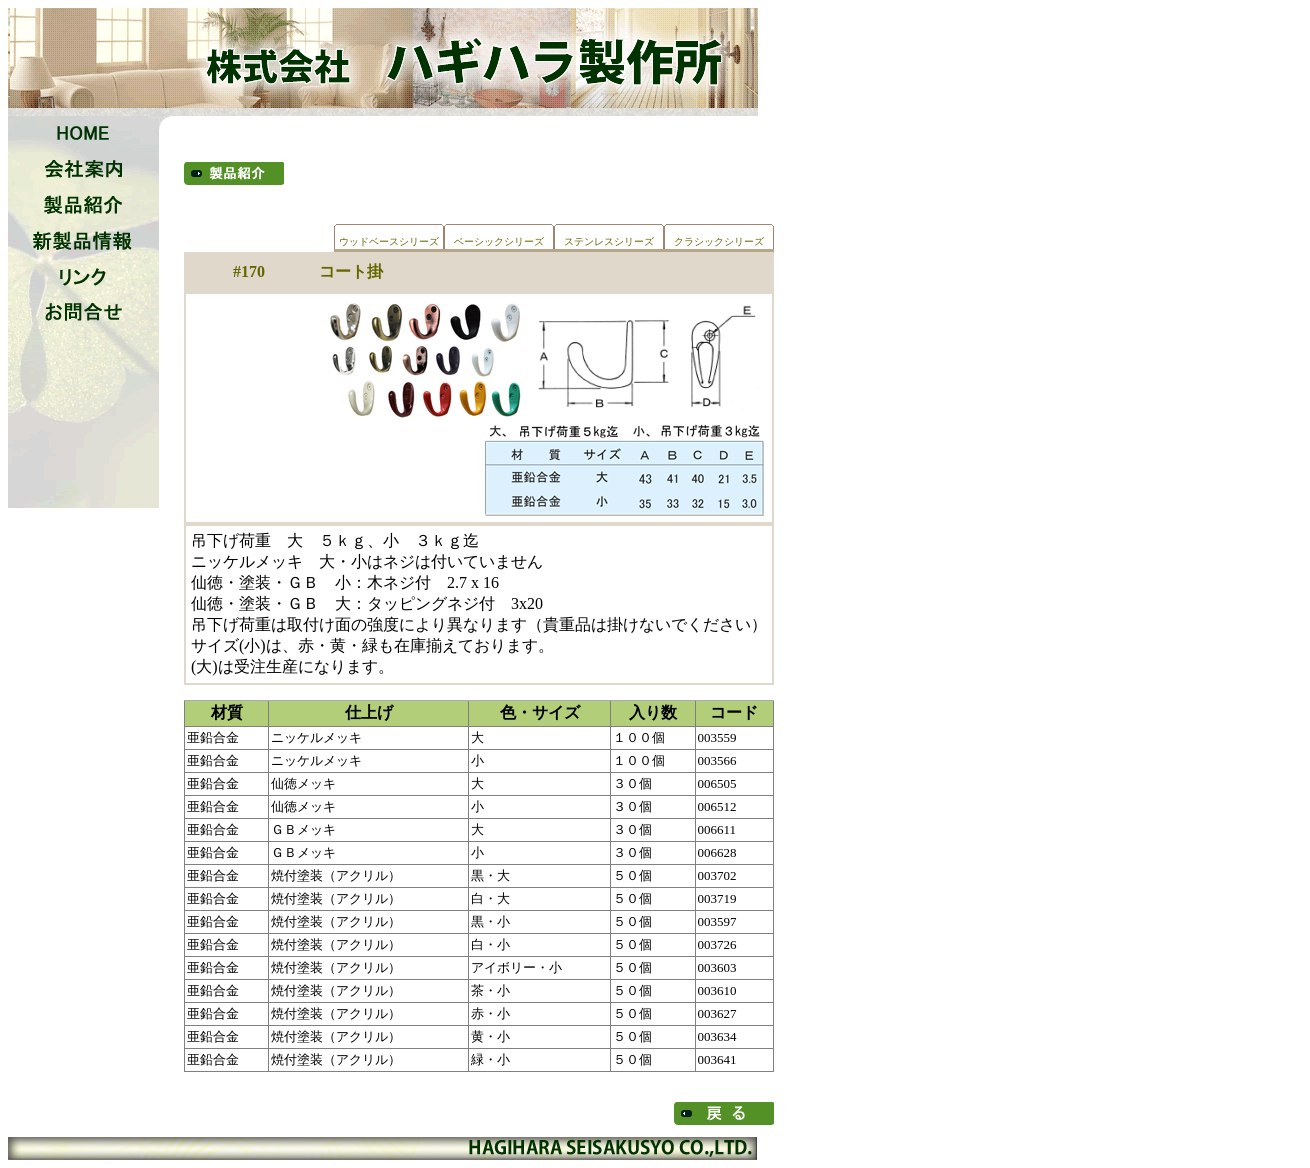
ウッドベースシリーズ (389, 241)
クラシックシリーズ (719, 241)
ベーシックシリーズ (499, 241)
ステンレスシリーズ (609, 241)
